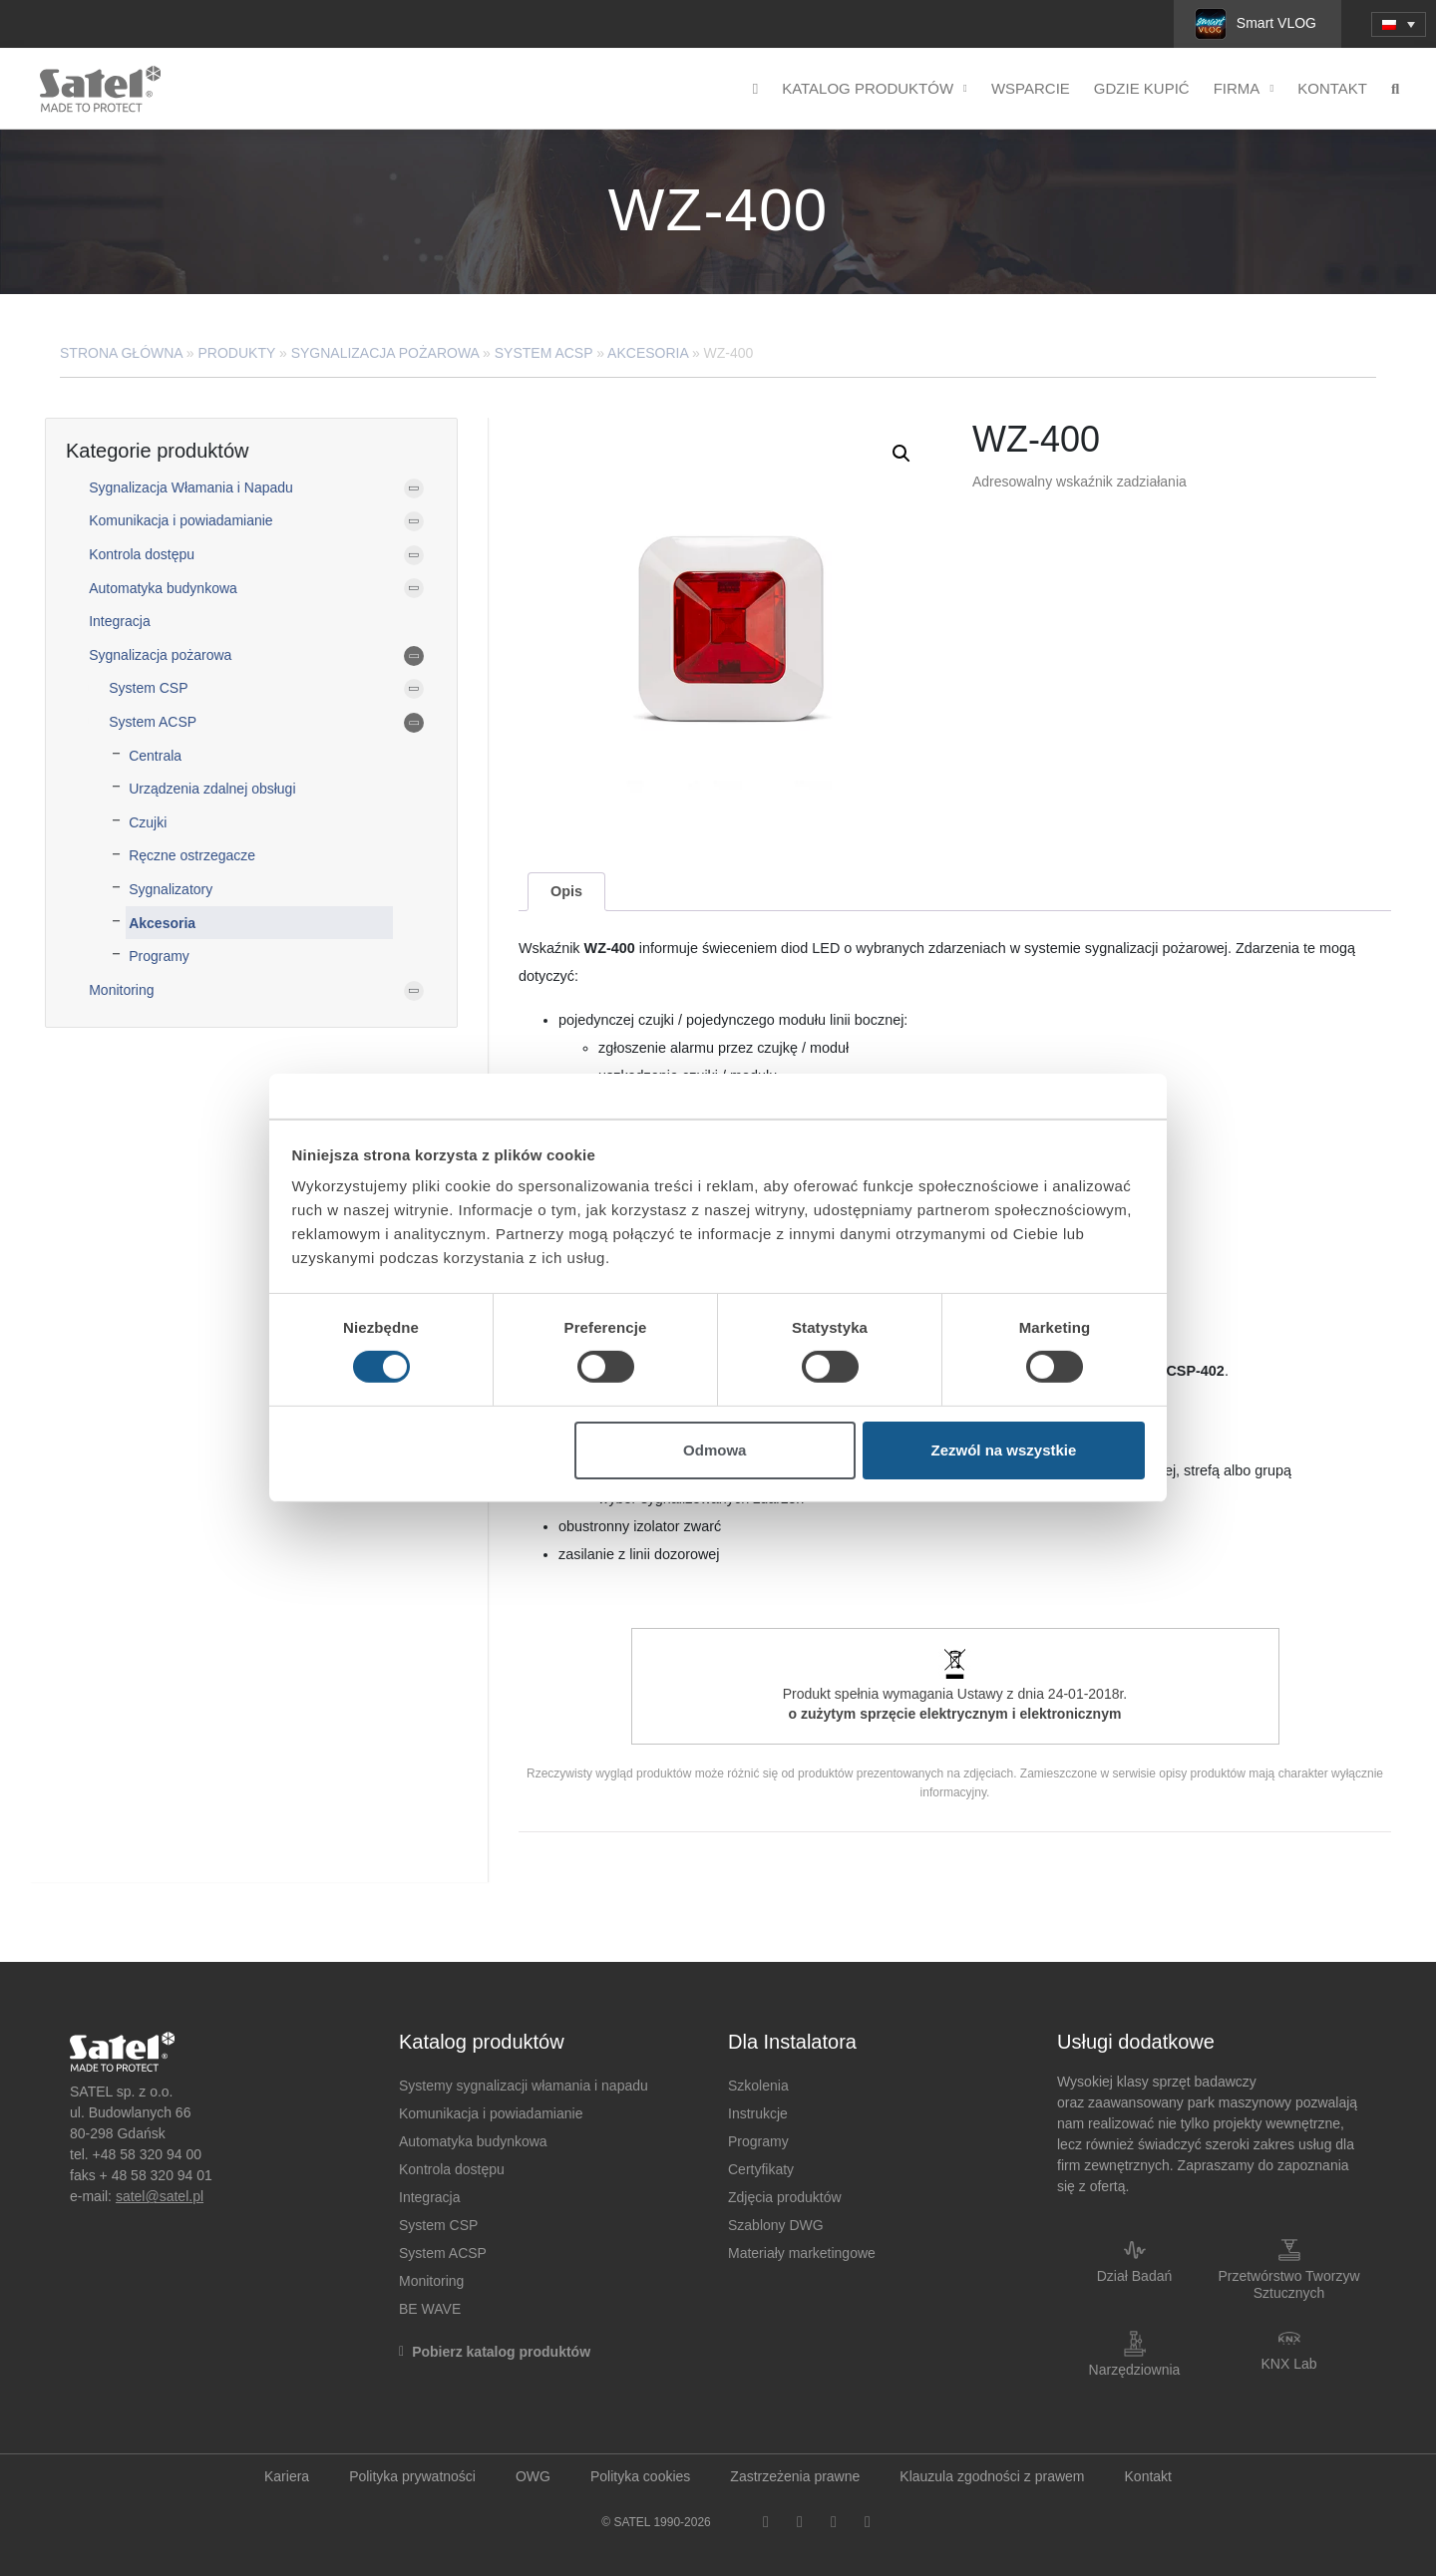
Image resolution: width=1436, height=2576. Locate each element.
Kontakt (1332, 88)
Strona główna (121, 353)
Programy (159, 956)
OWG (533, 2476)
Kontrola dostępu (141, 554)
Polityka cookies (640, 2476)
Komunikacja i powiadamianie (180, 520)
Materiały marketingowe (802, 2253)
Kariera (286, 2476)
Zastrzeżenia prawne (795, 2476)
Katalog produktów (874, 89)
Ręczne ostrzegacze (192, 855)
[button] (901, 454)
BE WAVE (430, 2309)
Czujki (148, 822)
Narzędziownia (1135, 2370)
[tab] (566, 891)
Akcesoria (647, 353)
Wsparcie (1030, 88)
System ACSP (544, 353)
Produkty (237, 353)
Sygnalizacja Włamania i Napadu (191, 487)
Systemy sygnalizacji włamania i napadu (523, 2085)
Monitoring (121, 990)
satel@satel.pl (159, 2196)
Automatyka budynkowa (163, 588)
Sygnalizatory (170, 889)
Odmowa (714, 1450)
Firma (1244, 89)
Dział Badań (1135, 2276)
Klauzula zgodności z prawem (991, 2476)
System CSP (148, 688)
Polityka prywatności (412, 2476)
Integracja (119, 621)
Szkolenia (758, 2085)
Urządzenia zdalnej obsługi (212, 789)
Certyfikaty (761, 2169)
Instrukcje (758, 2113)
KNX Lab (1288, 2364)
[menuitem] (1398, 24)
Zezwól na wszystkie (1003, 1450)
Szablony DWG (776, 2225)
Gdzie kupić (1142, 88)
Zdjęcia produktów (785, 2197)
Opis (566, 891)
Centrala (155, 756)
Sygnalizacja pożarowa (385, 353)
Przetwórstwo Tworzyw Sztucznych (1288, 2284)
